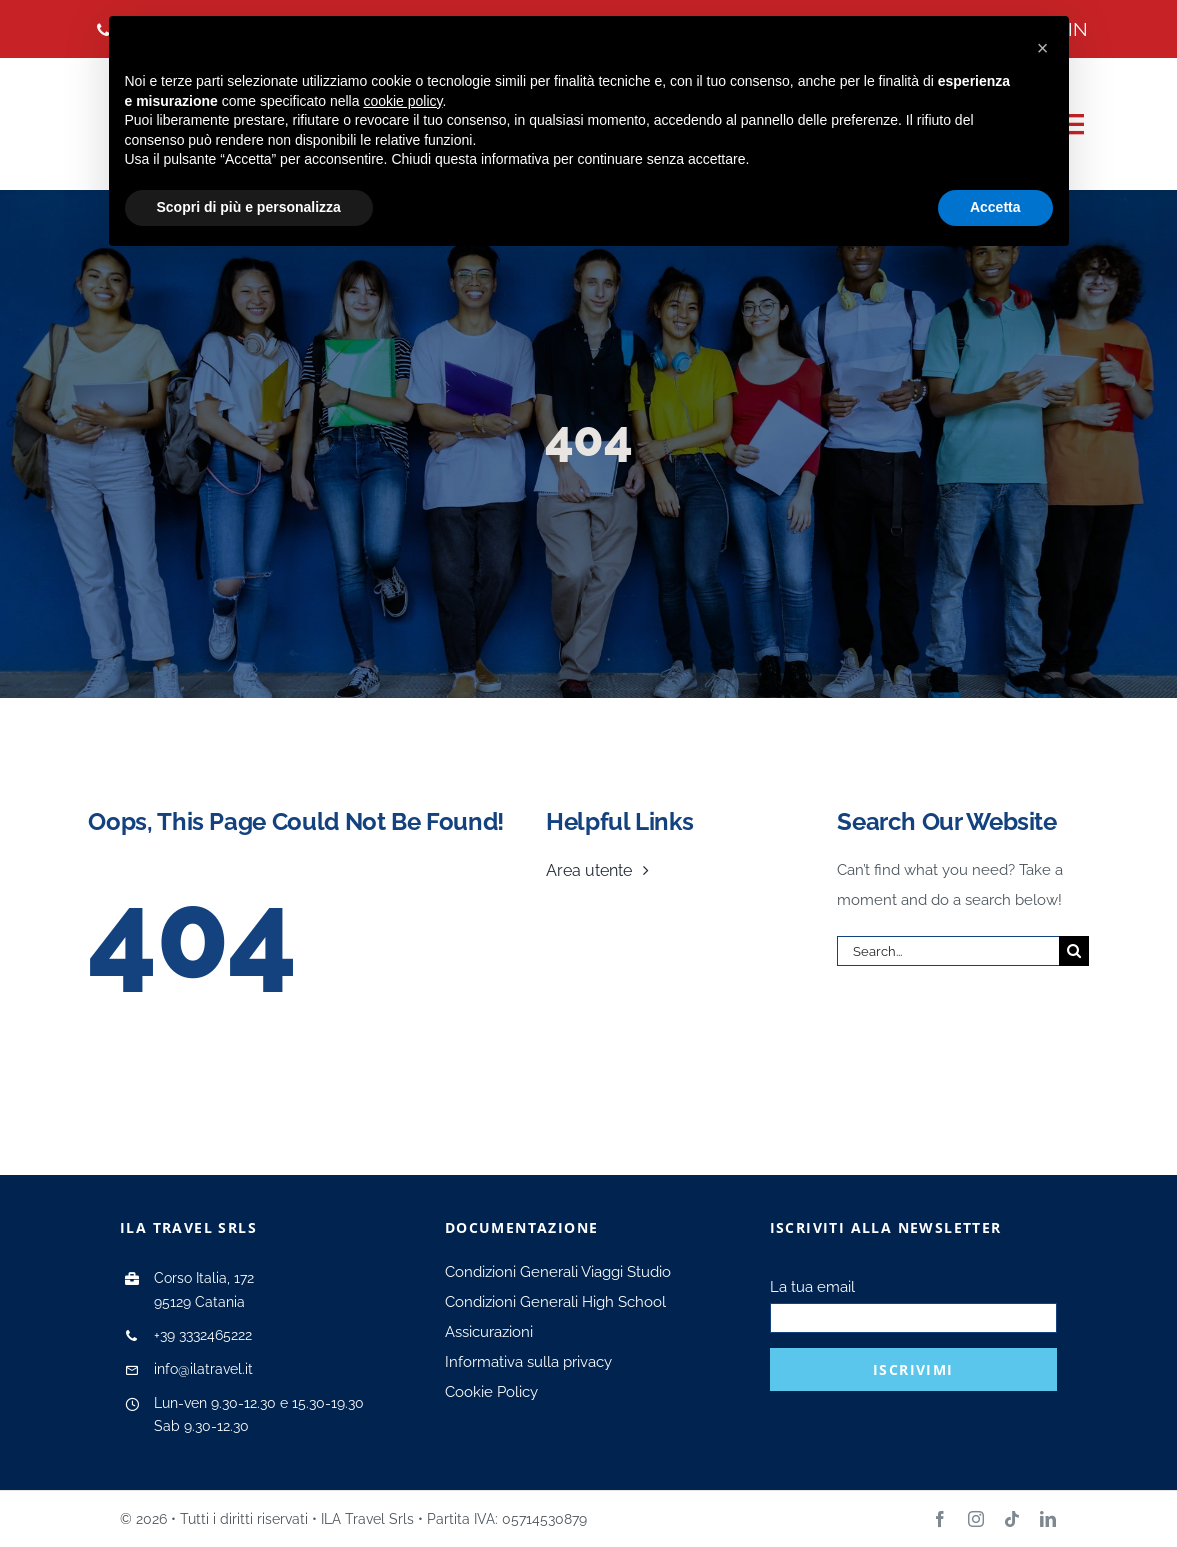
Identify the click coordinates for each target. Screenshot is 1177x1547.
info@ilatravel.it (203, 1369)
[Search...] (947, 951)
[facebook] (940, 1519)
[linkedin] (1048, 1519)
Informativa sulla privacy (528, 1362)
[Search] (1074, 951)
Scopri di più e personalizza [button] (249, 207)
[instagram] (976, 1519)
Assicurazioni (489, 1332)
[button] (1043, 48)
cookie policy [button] (402, 101)
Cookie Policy (491, 1392)
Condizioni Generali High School (555, 1302)
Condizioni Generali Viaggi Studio (558, 1272)
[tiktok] (1012, 1519)
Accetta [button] (995, 207)
